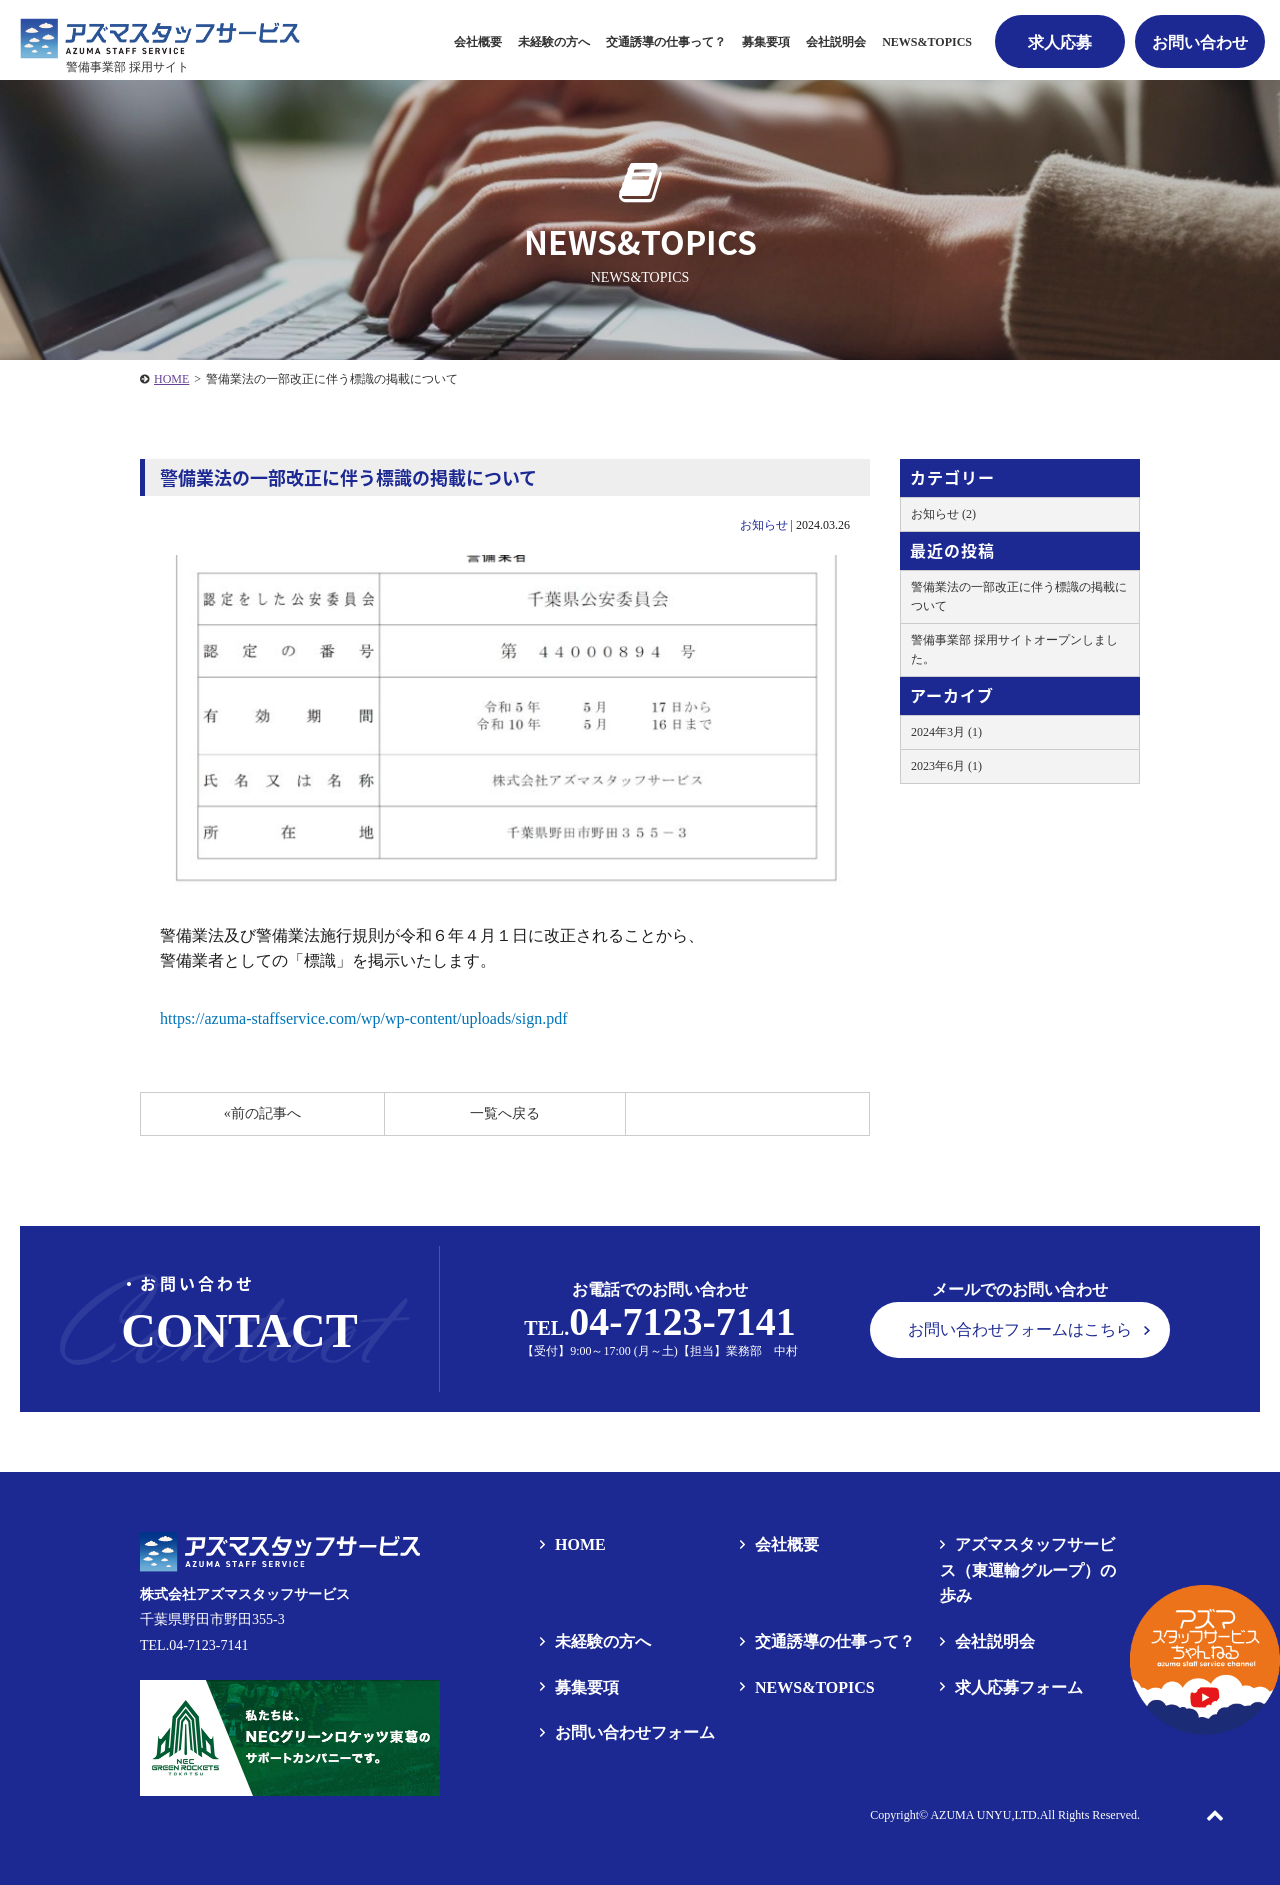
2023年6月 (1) (946, 766)
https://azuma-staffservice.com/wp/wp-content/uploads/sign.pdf (364, 1018)
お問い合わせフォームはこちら (1020, 1329)
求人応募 (1060, 42)
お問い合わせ (1200, 42)
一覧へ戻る (505, 1113)
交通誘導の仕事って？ (666, 42)
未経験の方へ (554, 42)
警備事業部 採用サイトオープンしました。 (1014, 649)
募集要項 (587, 1687)
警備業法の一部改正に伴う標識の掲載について (1019, 596)
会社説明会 (836, 42)
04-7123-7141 (682, 1321)
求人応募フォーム (1019, 1687)
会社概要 (478, 42)
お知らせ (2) (943, 514)
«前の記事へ (262, 1113)
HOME (171, 379)
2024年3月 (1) (946, 732)
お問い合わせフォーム (635, 1732)
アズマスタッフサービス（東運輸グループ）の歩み (1028, 1570)
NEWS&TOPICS (927, 42)
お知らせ (764, 525)
